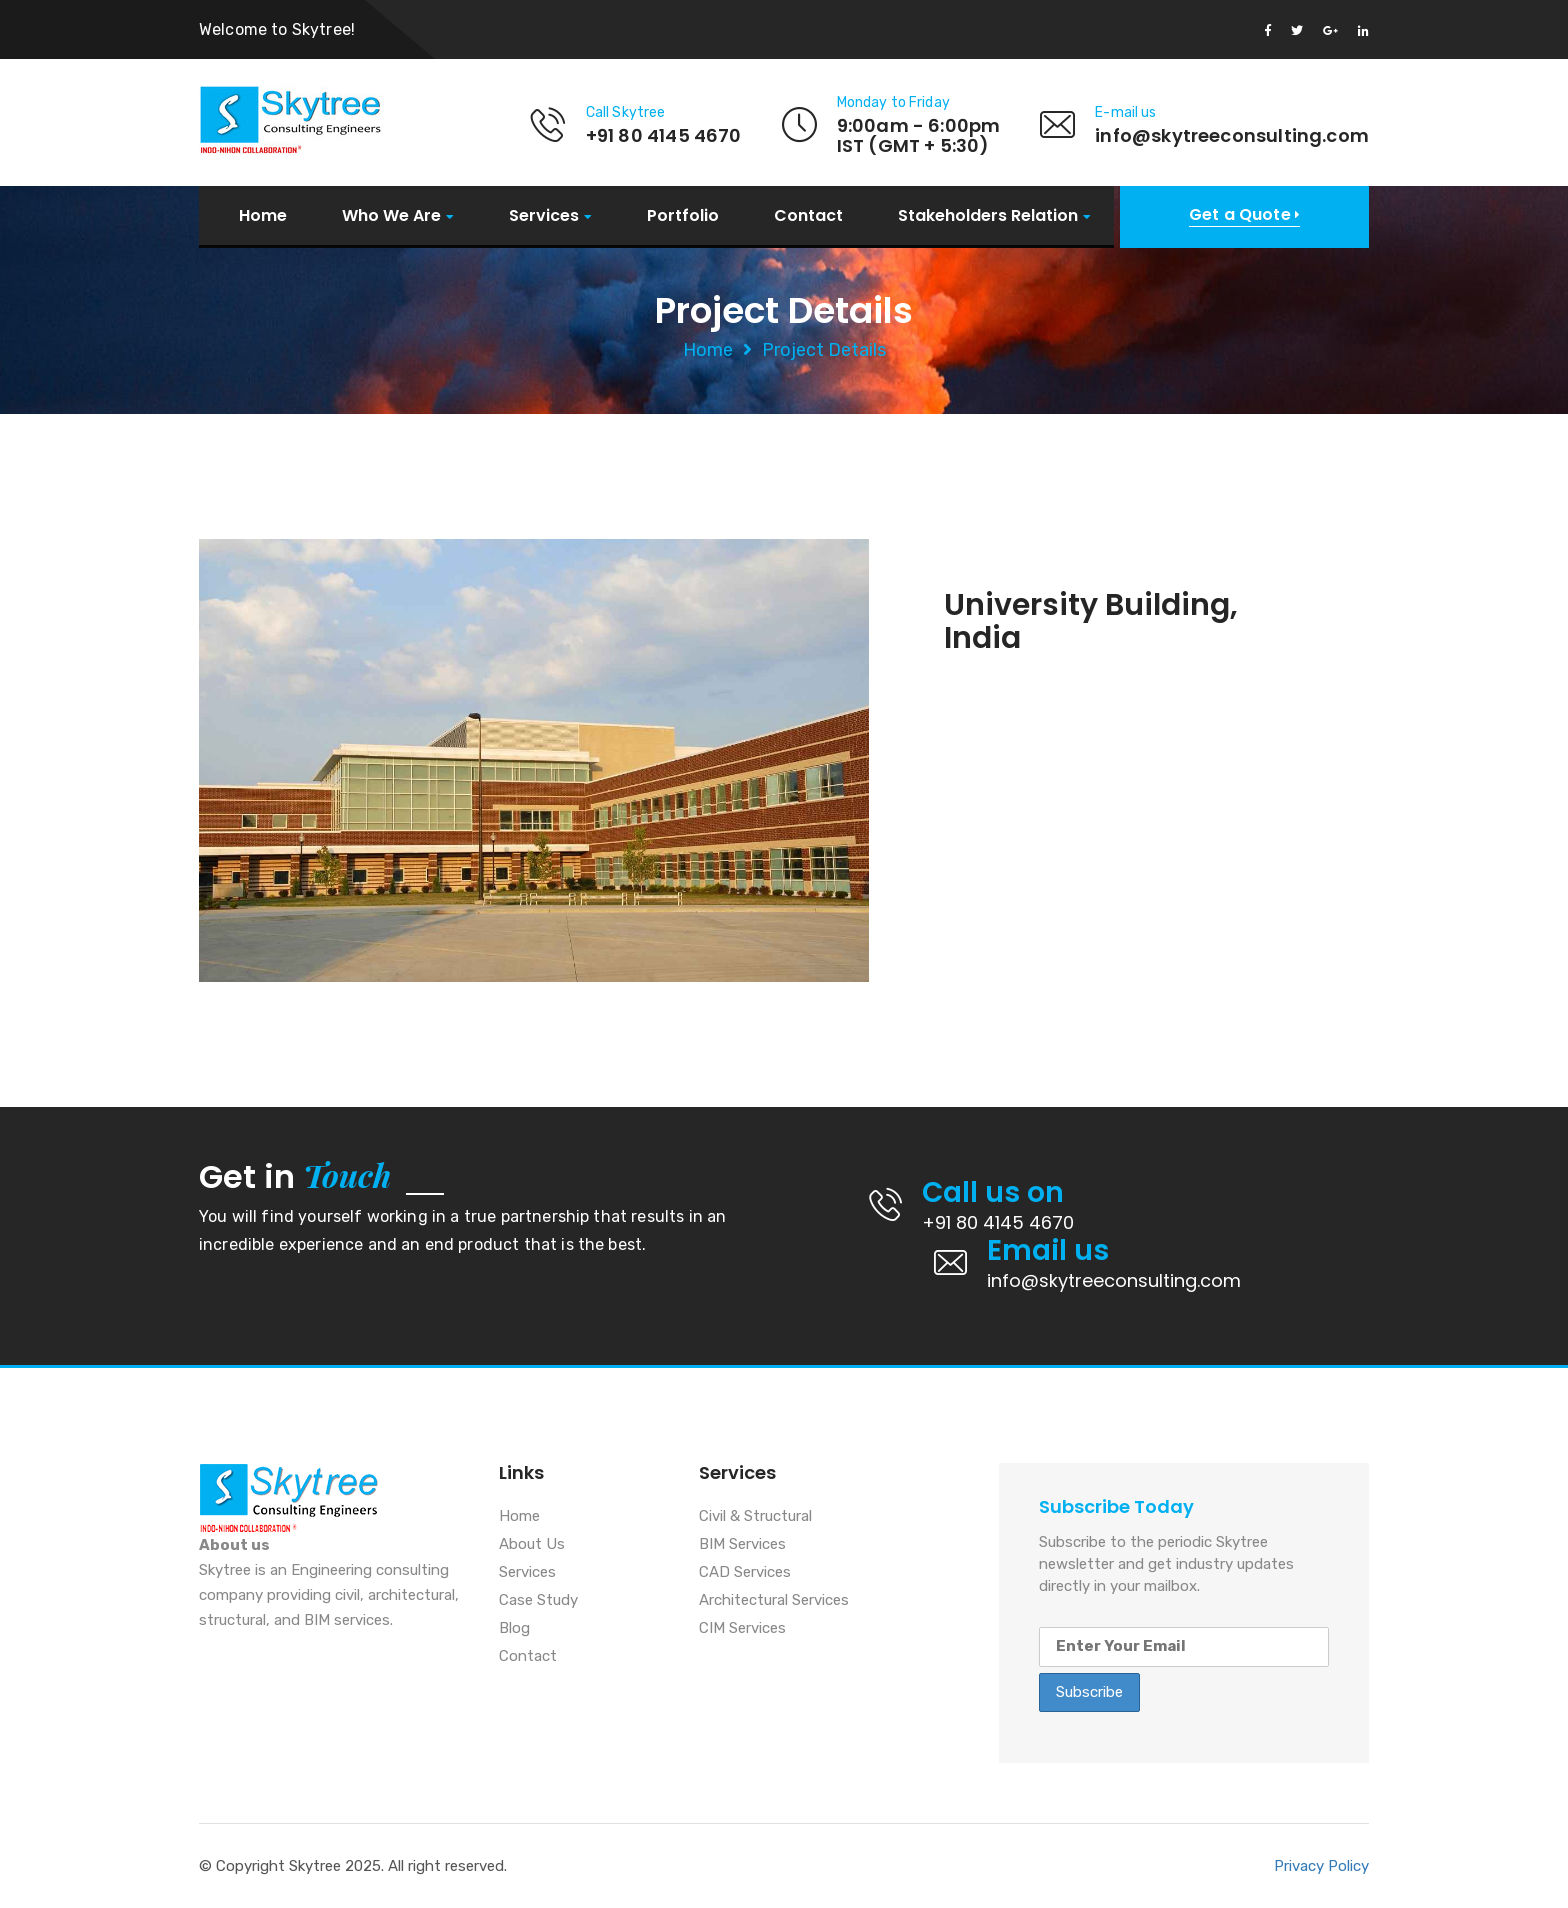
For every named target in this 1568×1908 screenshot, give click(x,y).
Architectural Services (774, 1601)
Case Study (538, 1601)
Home (263, 216)
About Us (532, 1545)
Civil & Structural (755, 1517)
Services (544, 216)
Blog (514, 1629)
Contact (808, 216)
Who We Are (391, 216)
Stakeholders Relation (988, 216)
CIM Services (742, 1629)
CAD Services (745, 1573)
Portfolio (683, 216)
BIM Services (742, 1545)
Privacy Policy (1321, 1866)
